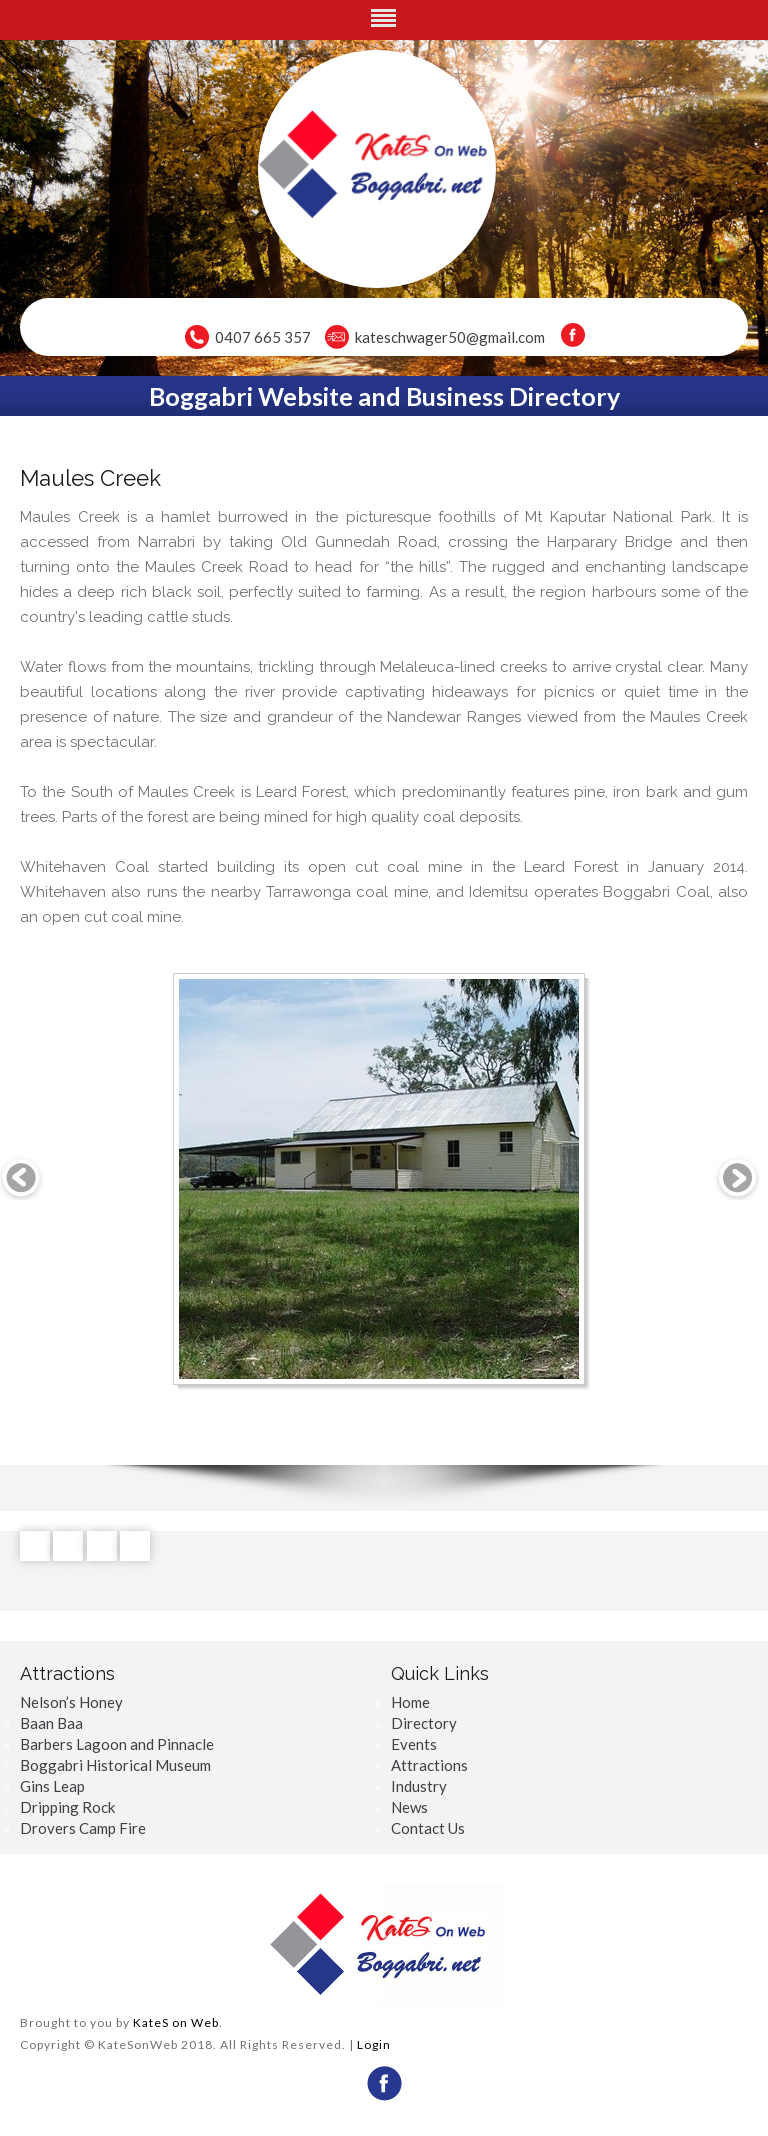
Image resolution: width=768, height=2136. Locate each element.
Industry (419, 1786)
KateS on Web (176, 2022)
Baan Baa (51, 1723)
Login (374, 2044)
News (409, 1807)
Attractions (429, 1765)
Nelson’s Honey (71, 1702)
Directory (424, 1723)
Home (410, 1702)
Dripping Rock (67, 1807)
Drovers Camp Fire (83, 1828)
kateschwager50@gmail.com (450, 337)
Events (414, 1744)
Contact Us (428, 1828)
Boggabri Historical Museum (115, 1765)
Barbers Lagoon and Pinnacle (117, 1744)
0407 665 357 (263, 337)
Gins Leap (52, 1786)
